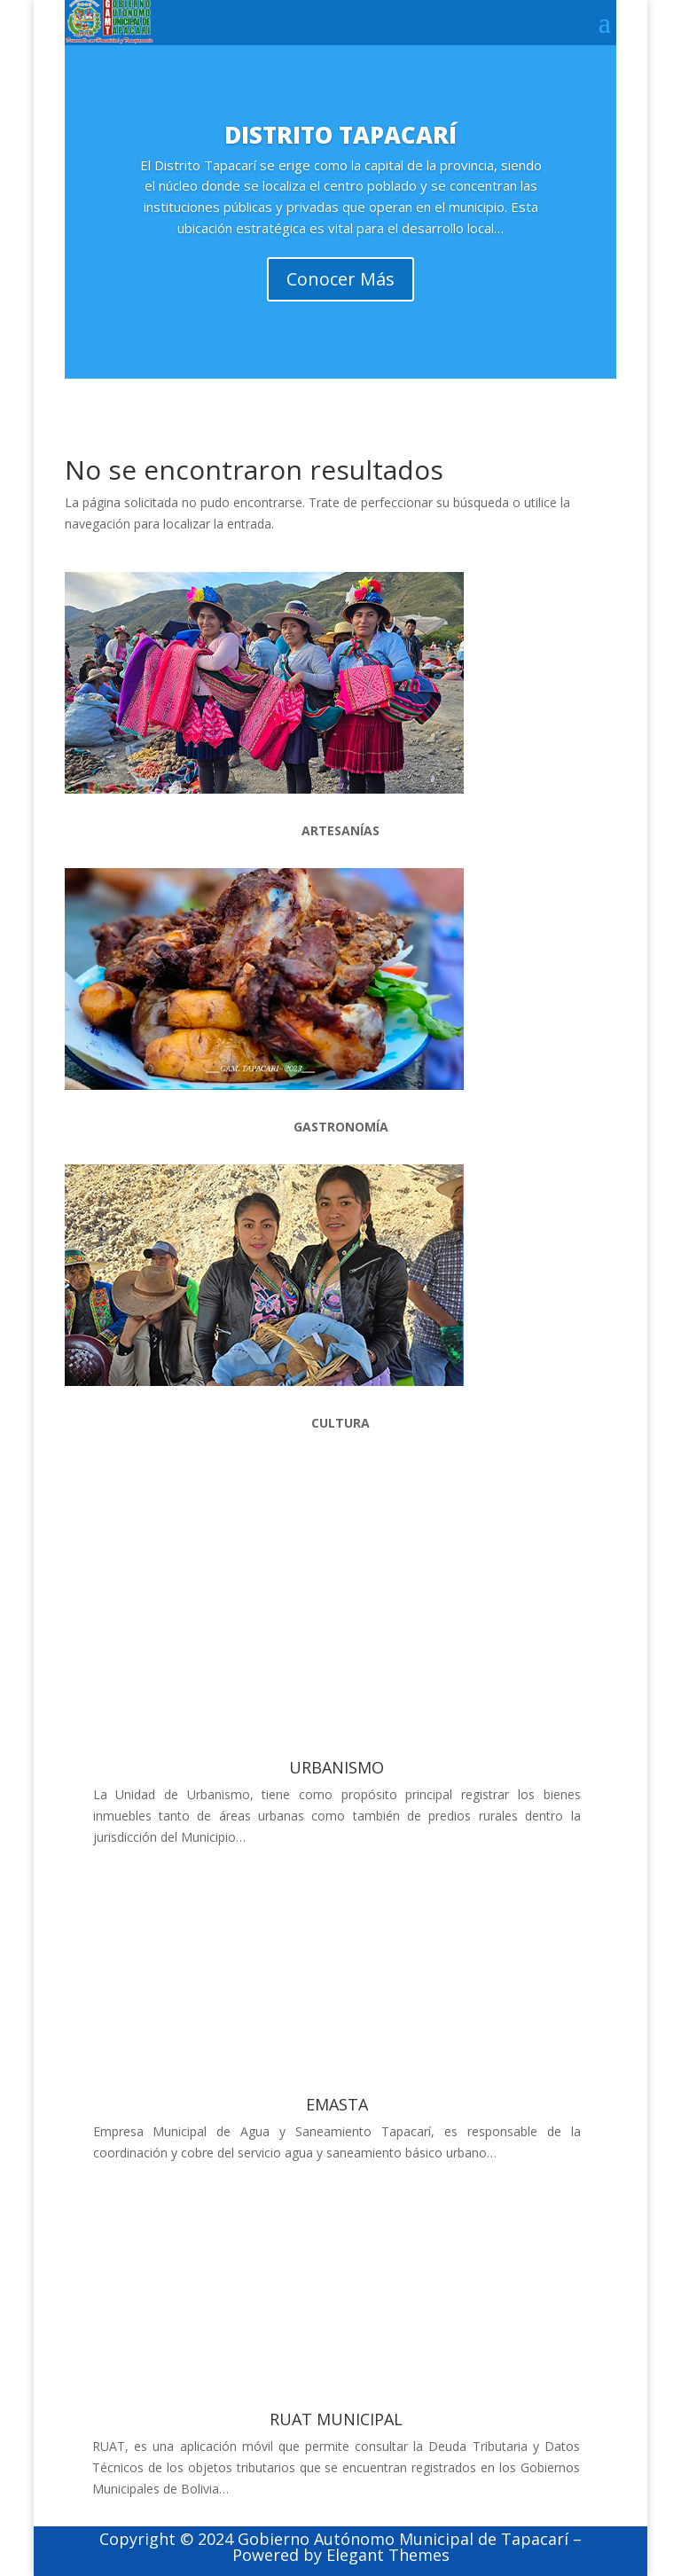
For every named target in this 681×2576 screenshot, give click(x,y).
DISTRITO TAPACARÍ (340, 148)
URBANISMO (336, 1767)
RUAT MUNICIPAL (336, 2419)
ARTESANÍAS (340, 830)
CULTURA (340, 1422)
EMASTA (337, 2104)
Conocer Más (340, 293)
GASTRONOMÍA (341, 1126)
